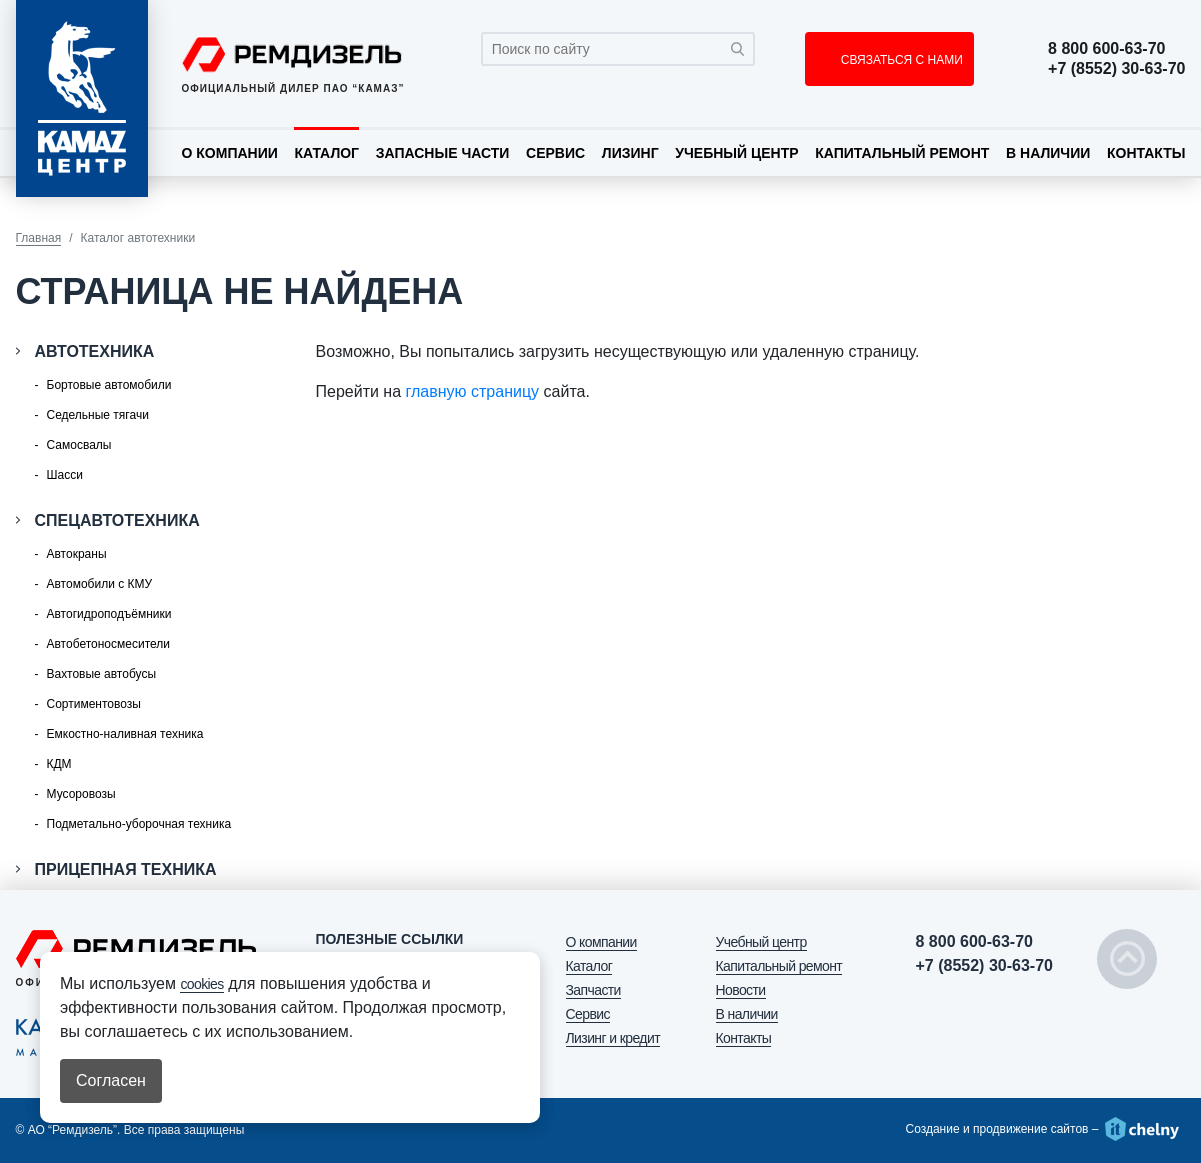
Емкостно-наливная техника (125, 734)
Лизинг (630, 153)
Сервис (555, 153)
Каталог (326, 153)
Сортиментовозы (94, 704)
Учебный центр (736, 153)
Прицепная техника (126, 869)
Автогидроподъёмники (109, 614)
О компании (230, 153)
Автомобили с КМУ (100, 584)
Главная (39, 238)
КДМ (59, 764)
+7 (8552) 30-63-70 (1116, 69)
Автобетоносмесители (108, 644)
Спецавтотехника (117, 520)
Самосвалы (79, 445)
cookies (201, 984)
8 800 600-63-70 (1106, 49)
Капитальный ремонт (902, 153)
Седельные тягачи (98, 415)
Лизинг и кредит (613, 1038)
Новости (741, 990)
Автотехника (95, 351)
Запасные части (443, 153)
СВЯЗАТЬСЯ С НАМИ (899, 60)
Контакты (1146, 153)
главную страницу (473, 391)
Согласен (111, 1080)
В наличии (1048, 153)
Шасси (65, 475)
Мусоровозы (81, 794)
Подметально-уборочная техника (139, 824)
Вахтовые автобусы (102, 674)
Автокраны (77, 554)
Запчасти (593, 990)
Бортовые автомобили (109, 385)
